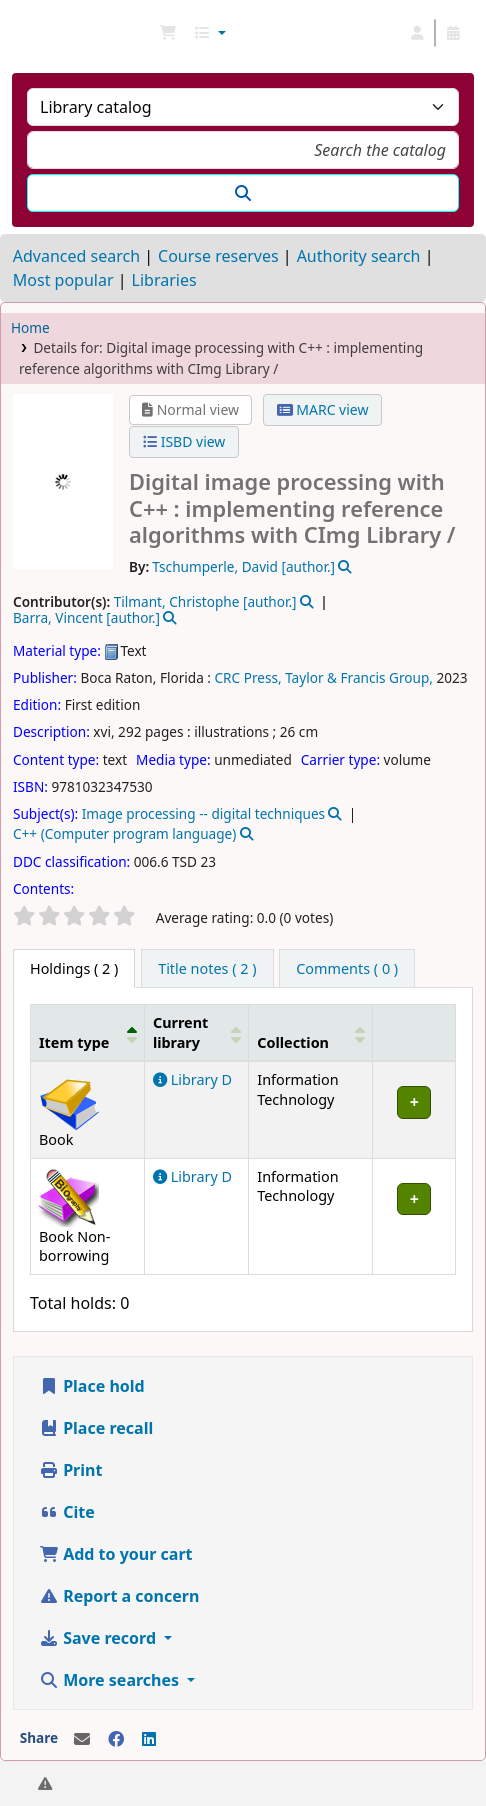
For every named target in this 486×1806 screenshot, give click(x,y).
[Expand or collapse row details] (414, 1110)
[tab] (207, 969)
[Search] (243, 193)
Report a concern (119, 1596)
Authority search (359, 256)
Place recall (96, 1428)
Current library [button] (180, 1032)
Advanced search (76, 256)
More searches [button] (111, 1680)
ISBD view (184, 441)
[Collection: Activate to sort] (311, 1033)
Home (30, 327)
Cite (67, 1512)
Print (70, 1470)
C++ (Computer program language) (124, 833)
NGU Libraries (23, 33)
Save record (99, 1638)
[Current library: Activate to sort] (196, 1033)
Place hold (92, 1386)
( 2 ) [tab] (74, 968)
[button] (168, 33)
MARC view (323, 409)
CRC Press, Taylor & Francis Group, (324, 677)
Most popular (63, 280)
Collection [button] (293, 1042)
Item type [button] (74, 1042)
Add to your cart (116, 1554)
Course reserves (218, 256)
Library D (192, 1079)
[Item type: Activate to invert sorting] (88, 1033)
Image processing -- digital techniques (203, 813)
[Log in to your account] (417, 33)
